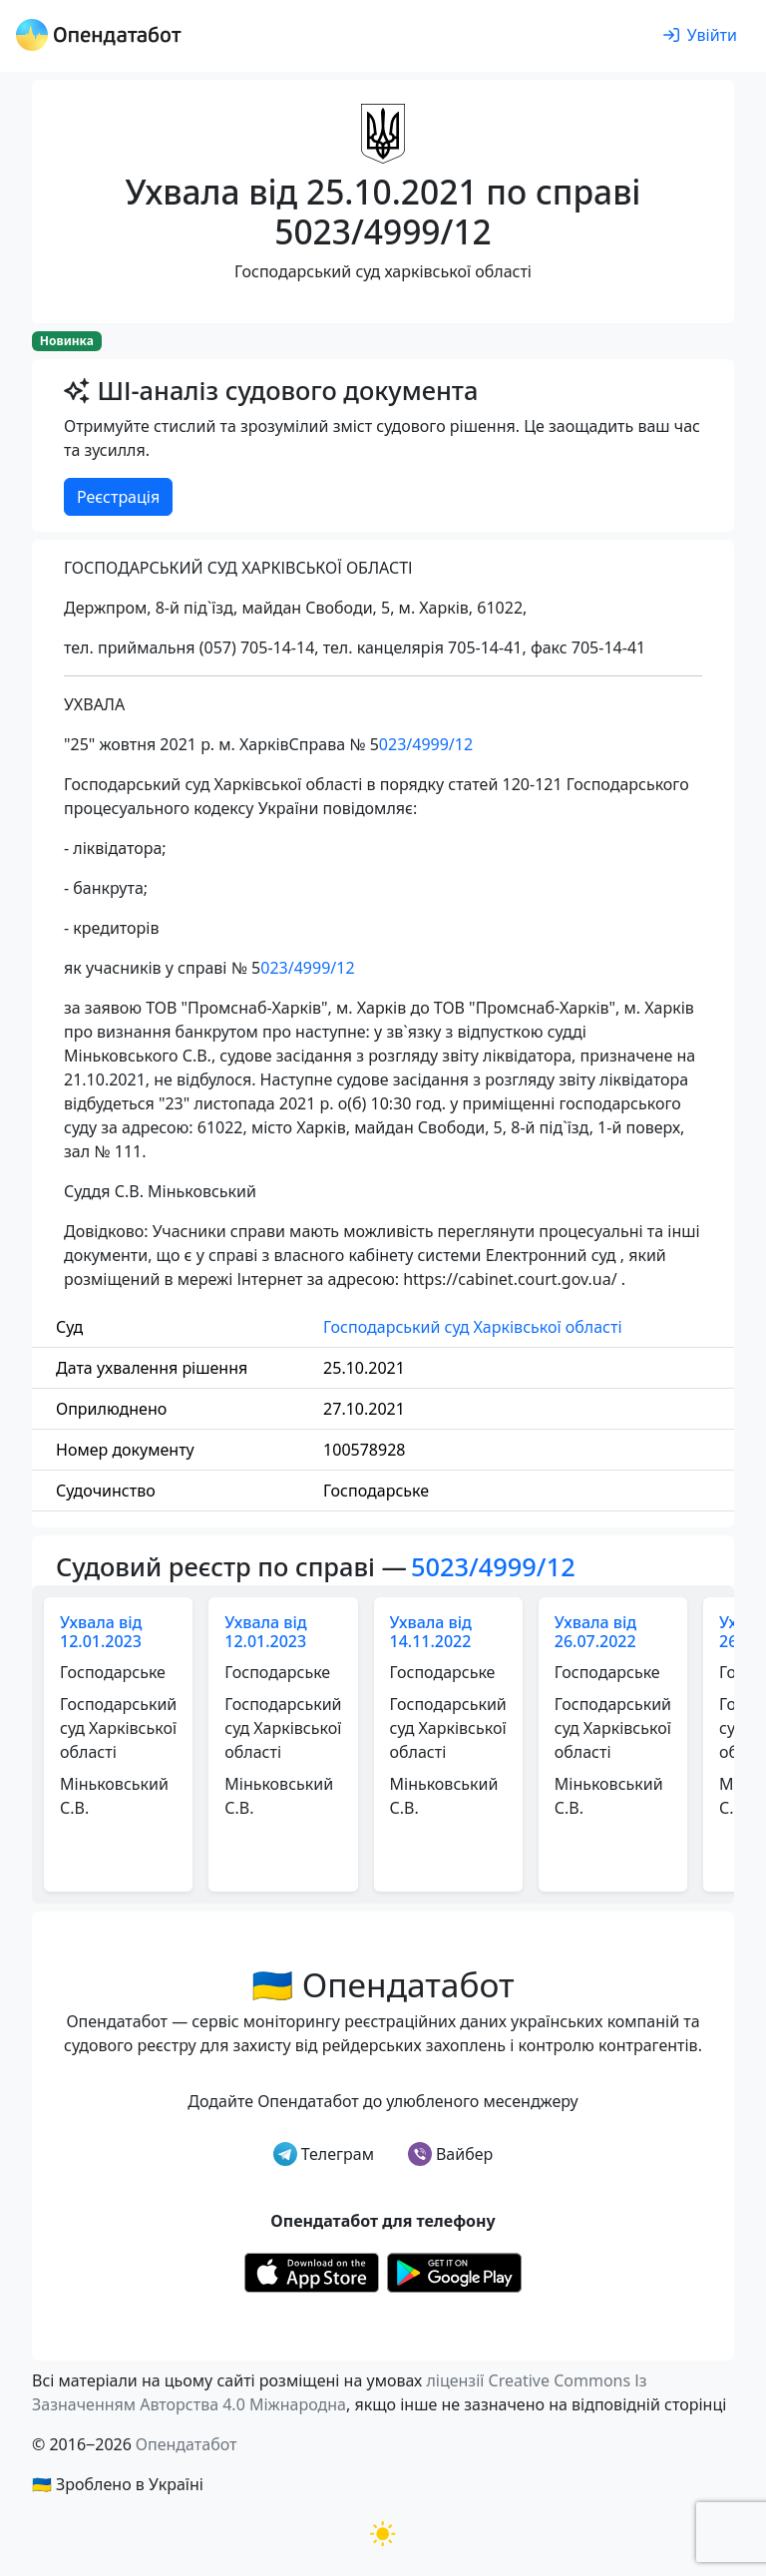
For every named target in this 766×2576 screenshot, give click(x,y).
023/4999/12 (426, 744)
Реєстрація (118, 497)
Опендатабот (186, 2444)
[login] (700, 36)
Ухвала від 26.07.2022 (595, 1631)
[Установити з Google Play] (454, 2271)
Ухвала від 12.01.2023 (101, 1631)
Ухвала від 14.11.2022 (431, 1631)
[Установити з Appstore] (311, 2271)
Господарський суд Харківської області (472, 1327)
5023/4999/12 (493, 1566)
